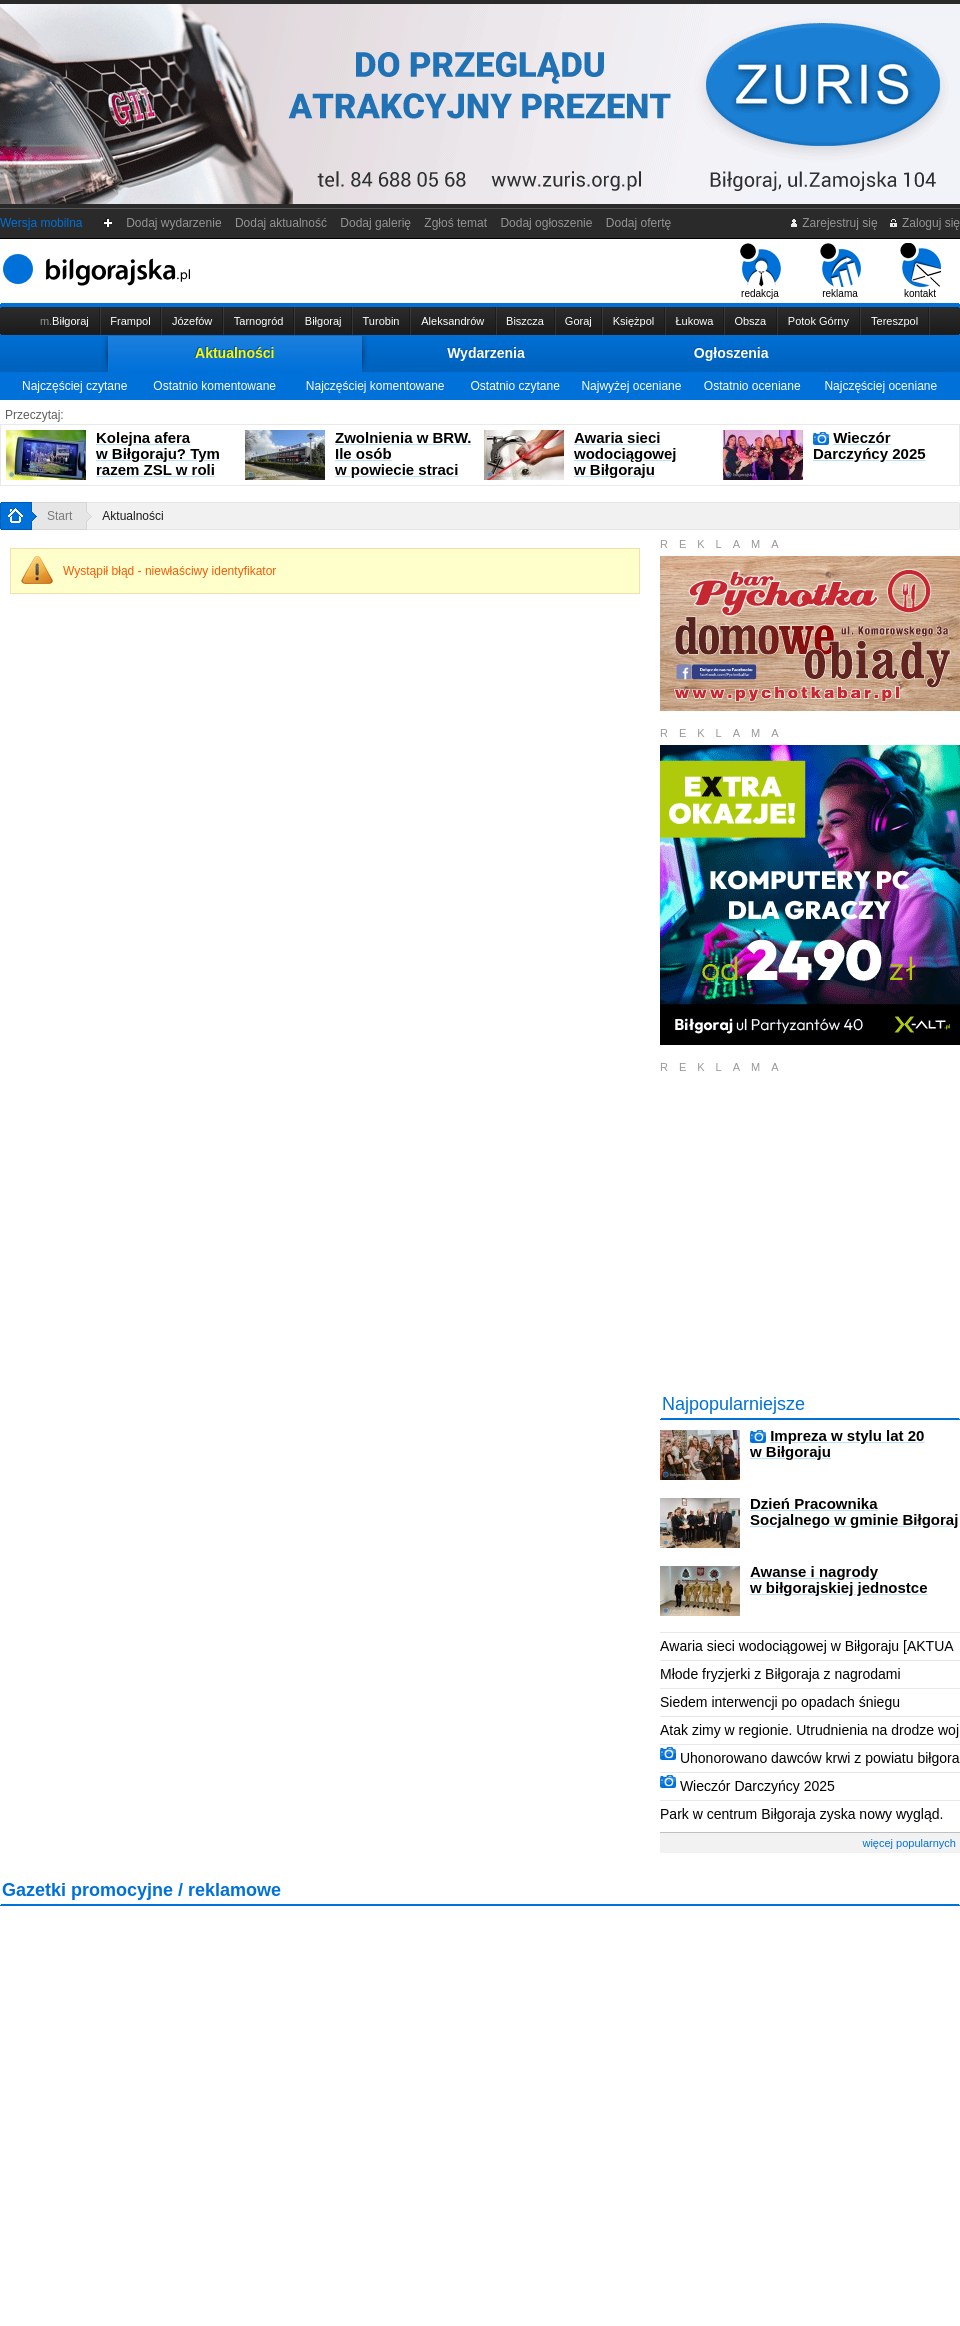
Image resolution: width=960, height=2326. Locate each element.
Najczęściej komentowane (375, 386)
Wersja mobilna (41, 223)
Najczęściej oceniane (880, 386)
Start (59, 516)
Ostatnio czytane (514, 386)
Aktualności (234, 353)
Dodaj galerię (376, 223)
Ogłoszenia (731, 353)
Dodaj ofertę (638, 223)
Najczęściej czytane (74, 386)
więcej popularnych (909, 1843)
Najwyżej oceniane (631, 386)
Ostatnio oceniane (752, 386)
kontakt (920, 271)
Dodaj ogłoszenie (546, 223)
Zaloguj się (924, 223)
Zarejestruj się (833, 223)
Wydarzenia (486, 353)
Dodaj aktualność (280, 223)
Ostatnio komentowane (214, 386)
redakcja (760, 271)
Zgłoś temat (456, 223)
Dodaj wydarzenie (174, 223)
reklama (840, 271)
